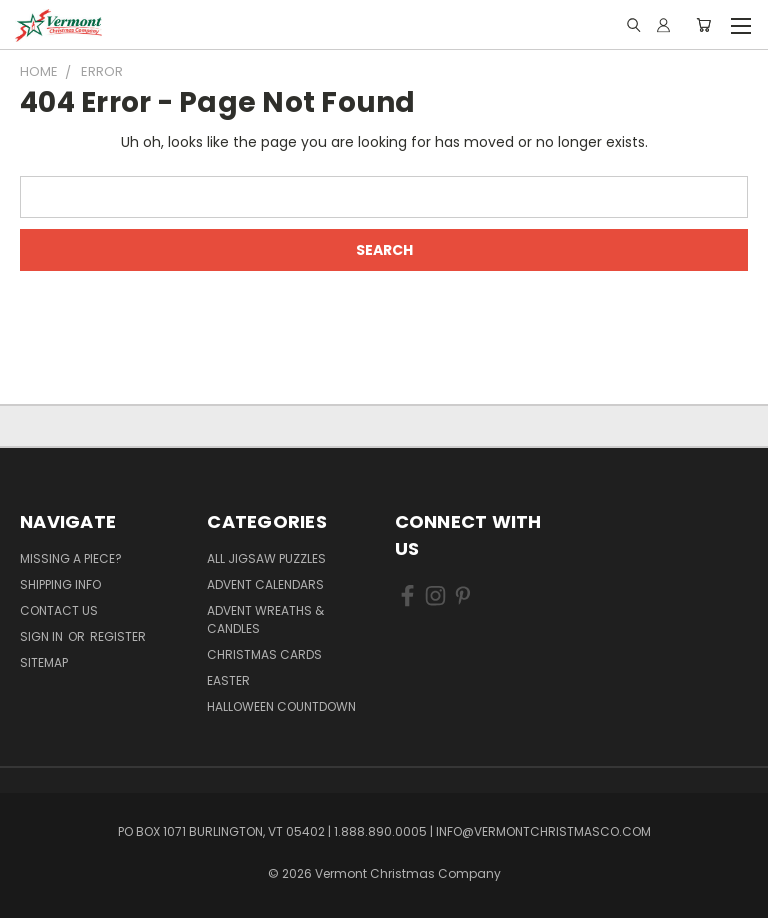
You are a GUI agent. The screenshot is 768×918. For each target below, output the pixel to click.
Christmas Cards (264, 654)
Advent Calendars (265, 584)
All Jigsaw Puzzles (266, 558)
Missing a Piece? (71, 558)
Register (118, 636)
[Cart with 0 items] (703, 25)
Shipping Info (60, 584)
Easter (228, 680)
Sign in (43, 636)
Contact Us (59, 610)
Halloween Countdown (281, 706)
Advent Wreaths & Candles (265, 619)
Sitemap (44, 662)
